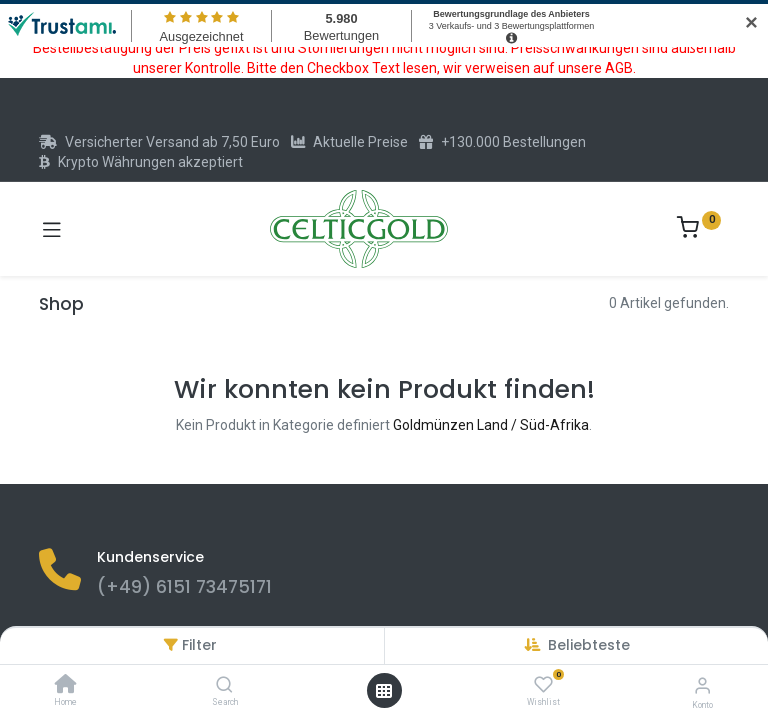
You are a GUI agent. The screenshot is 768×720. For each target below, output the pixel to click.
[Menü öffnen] (384, 691)
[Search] (224, 686)
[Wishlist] (543, 685)
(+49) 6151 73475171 (184, 587)
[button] (589, 645)
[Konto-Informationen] (702, 685)
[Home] (66, 686)
